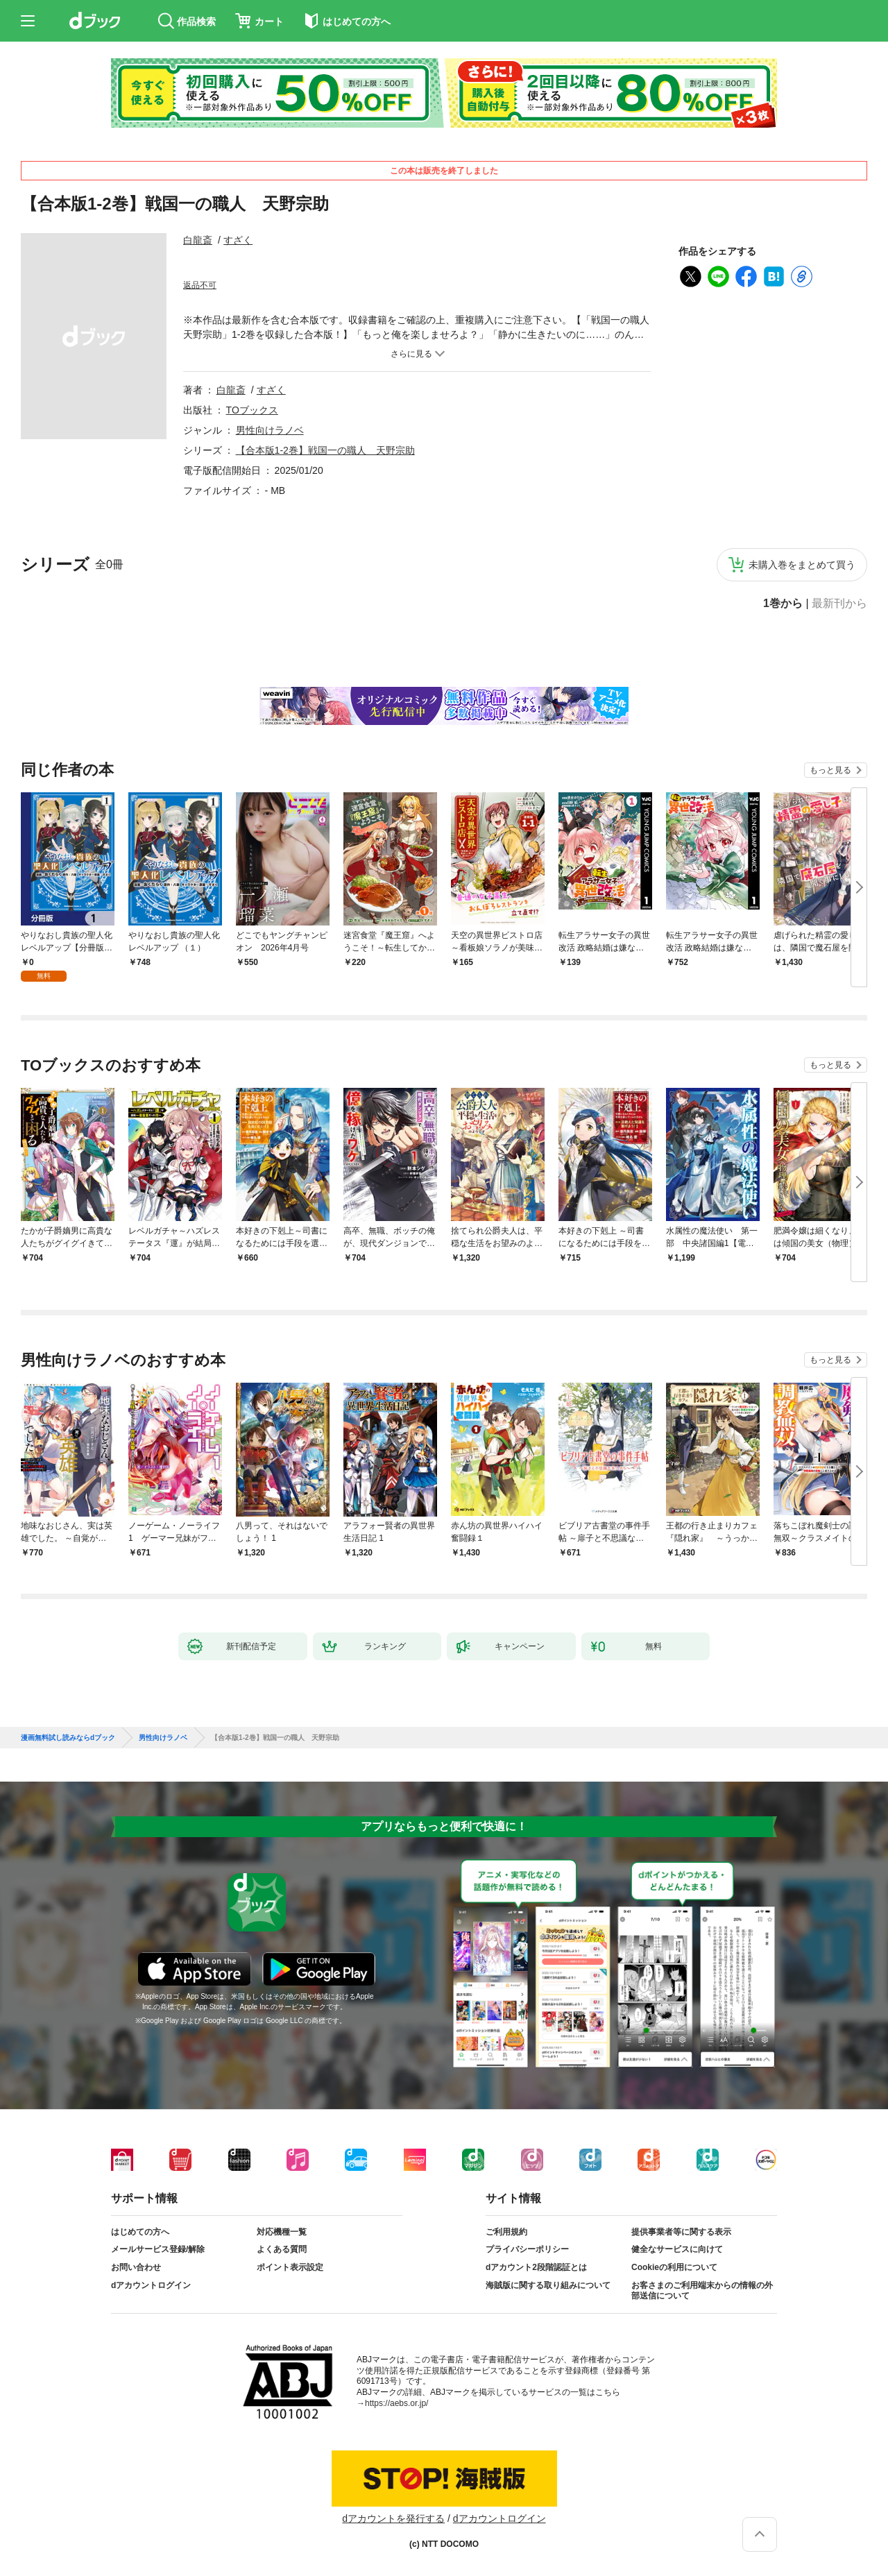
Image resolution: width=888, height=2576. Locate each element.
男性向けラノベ (270, 430)
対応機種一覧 (282, 2232)
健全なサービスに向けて (677, 2249)
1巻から (783, 603)
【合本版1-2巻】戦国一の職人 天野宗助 (325, 450)
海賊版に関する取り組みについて (548, 2285)
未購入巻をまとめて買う (802, 564)
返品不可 (199, 285)
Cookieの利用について (674, 2267)
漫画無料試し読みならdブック (68, 1737)
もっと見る (830, 770)
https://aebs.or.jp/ (396, 2403)
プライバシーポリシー (527, 2249)
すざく (238, 240)
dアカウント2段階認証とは (536, 2267)
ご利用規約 (506, 2232)
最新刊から (839, 603)
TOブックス (252, 410)
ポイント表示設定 (290, 2267)
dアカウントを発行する (393, 2518)
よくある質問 (282, 2249)
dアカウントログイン (151, 2285)
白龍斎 (197, 240)
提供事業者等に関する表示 (681, 2232)
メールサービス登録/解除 (158, 2249)
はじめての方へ (140, 2232)
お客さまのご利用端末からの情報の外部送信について (702, 2290)
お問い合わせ (136, 2267)
